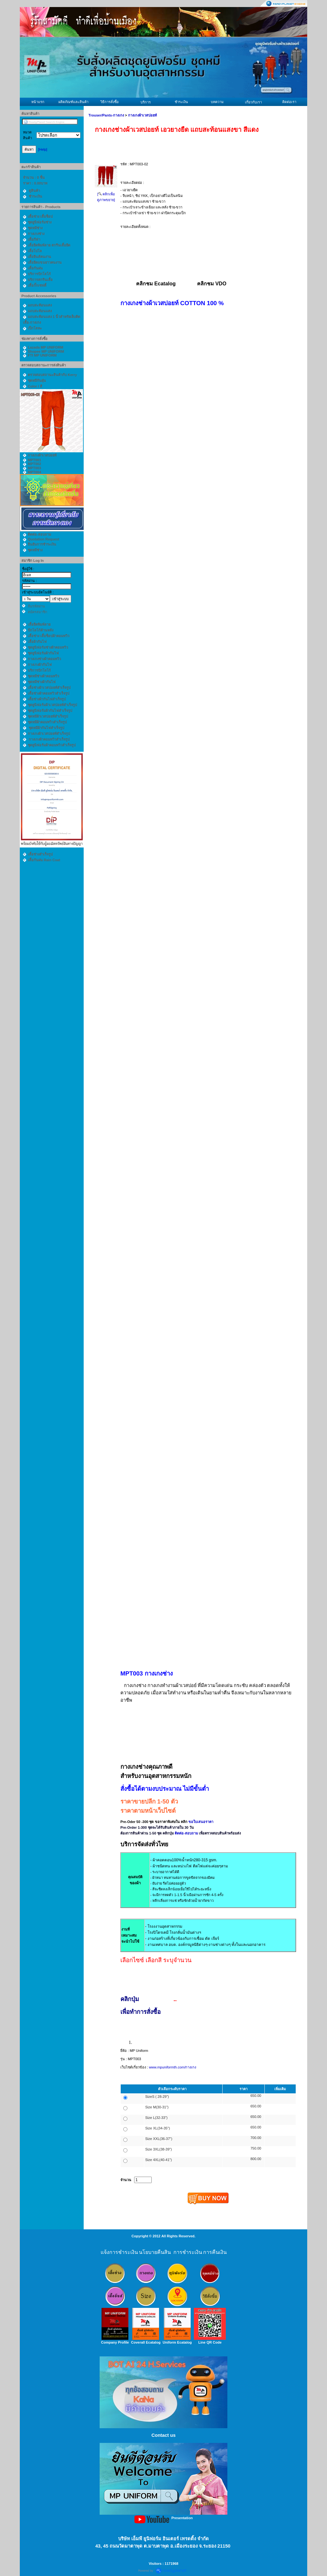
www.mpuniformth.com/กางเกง (172, 2067)
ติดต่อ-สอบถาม (187, 1833)
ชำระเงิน (181, 102)
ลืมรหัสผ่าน (36, 606)
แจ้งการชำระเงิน (119, 2252)
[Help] (42, 149)
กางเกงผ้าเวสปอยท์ (142, 115)
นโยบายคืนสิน (155, 2252)
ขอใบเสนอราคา (200, 1822)
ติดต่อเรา (289, 102)
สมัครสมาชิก (37, 612)
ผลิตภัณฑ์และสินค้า (73, 102)
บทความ (217, 102)
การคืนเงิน (215, 2252)
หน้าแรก (37, 102)
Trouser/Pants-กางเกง (106, 115)
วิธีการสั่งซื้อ (109, 102)
